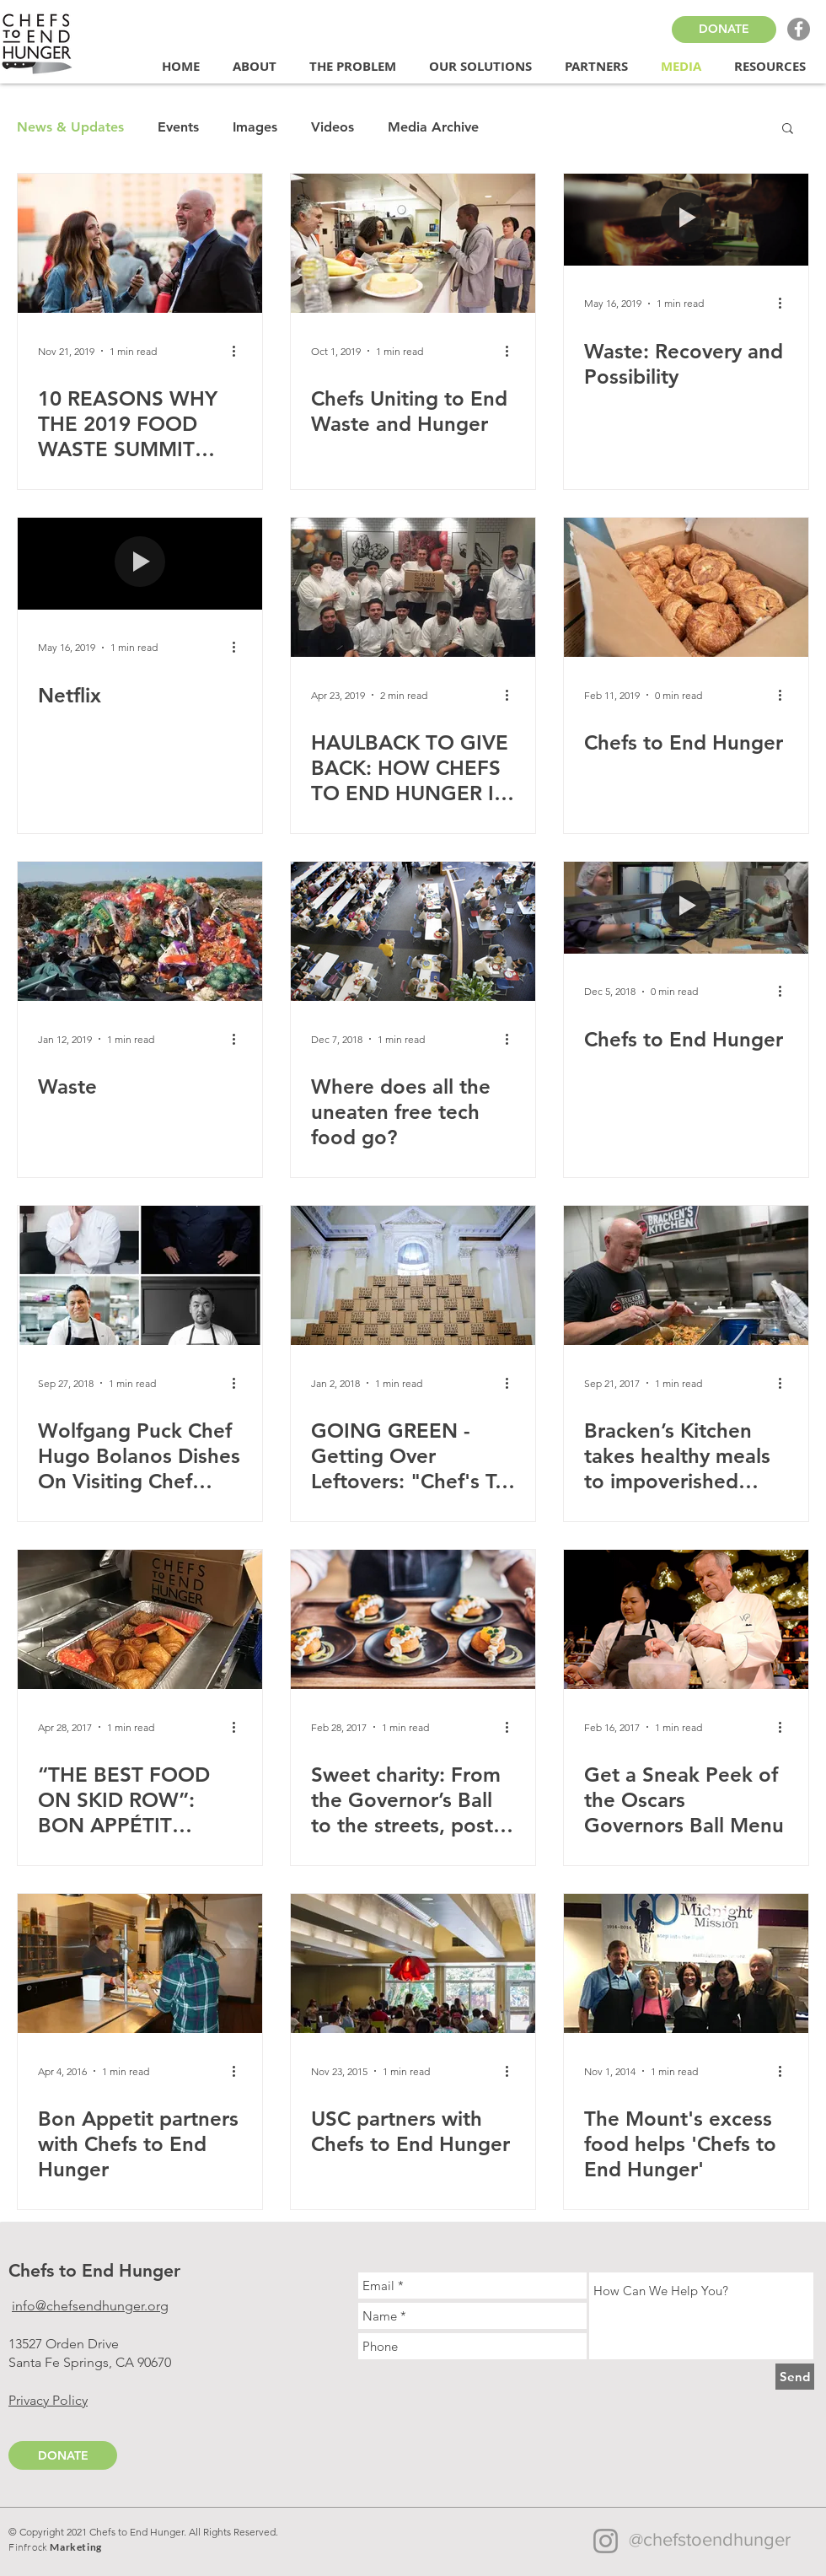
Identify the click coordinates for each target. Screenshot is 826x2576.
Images (255, 127)
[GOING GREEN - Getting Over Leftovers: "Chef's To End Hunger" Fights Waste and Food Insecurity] (413, 1275)
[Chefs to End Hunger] (686, 587)
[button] (258, 66)
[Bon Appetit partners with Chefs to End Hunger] (140, 1963)
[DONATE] (724, 29)
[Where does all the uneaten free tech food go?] (413, 931)
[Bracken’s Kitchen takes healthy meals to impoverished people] (686, 1275)
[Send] (794, 2377)
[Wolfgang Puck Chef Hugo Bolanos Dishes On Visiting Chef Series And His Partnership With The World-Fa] (140, 1275)
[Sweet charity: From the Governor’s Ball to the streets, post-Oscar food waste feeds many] (413, 1619)
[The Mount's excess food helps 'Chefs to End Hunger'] (686, 1963)
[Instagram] (605, 2541)
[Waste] (140, 931)
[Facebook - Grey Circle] (798, 29)
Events (178, 127)
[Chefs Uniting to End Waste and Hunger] (413, 243)
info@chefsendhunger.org (90, 2306)
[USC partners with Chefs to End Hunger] (413, 1963)
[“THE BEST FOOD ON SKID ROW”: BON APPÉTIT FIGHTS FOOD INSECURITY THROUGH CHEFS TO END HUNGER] (140, 1619)
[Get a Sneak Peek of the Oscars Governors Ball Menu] (686, 1619)
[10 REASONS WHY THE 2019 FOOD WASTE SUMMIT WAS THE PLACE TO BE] (140, 243)
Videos (332, 127)
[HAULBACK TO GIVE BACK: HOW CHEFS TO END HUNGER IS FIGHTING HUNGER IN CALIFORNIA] (413, 587)
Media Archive (433, 127)
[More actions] (239, 351)
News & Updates (70, 127)
